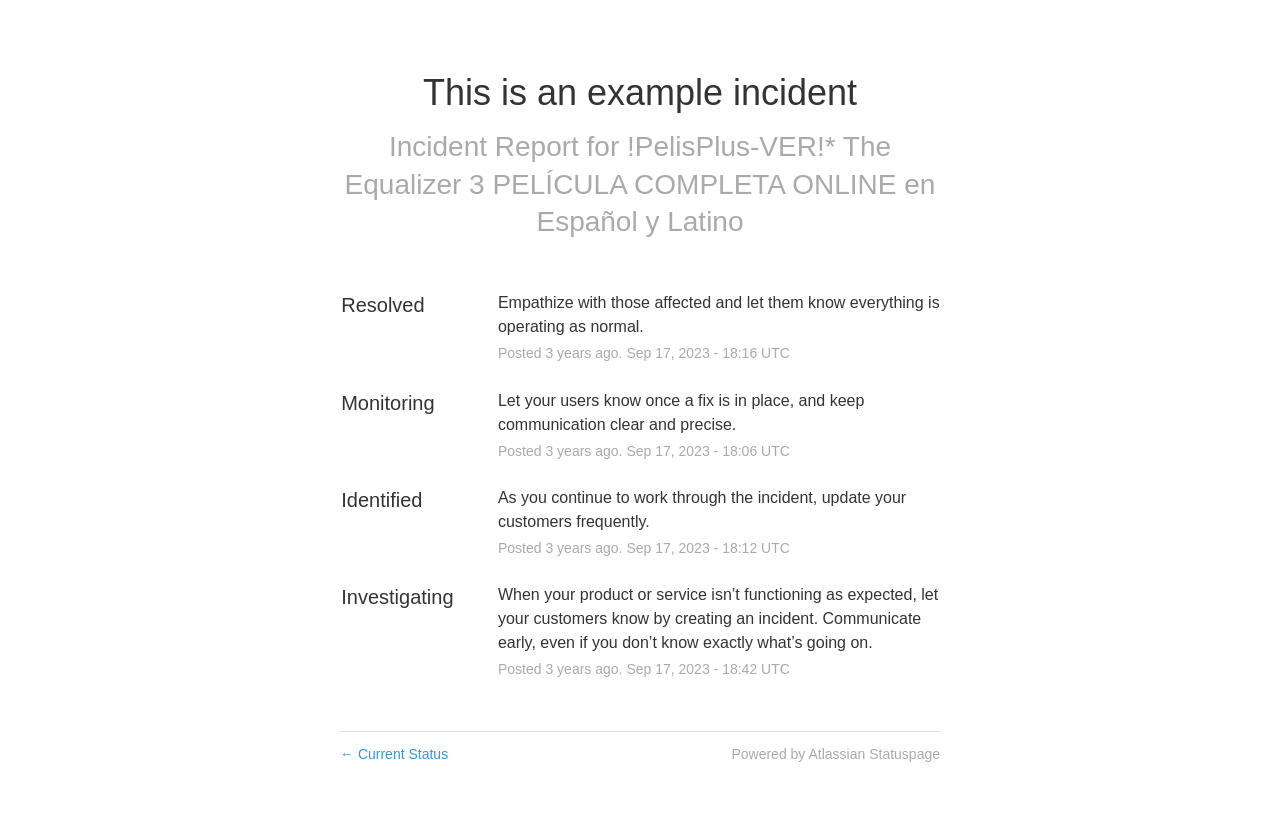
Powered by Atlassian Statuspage (835, 754)
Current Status (394, 754)
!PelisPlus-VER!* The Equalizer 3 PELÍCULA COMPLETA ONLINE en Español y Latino (640, 184)
